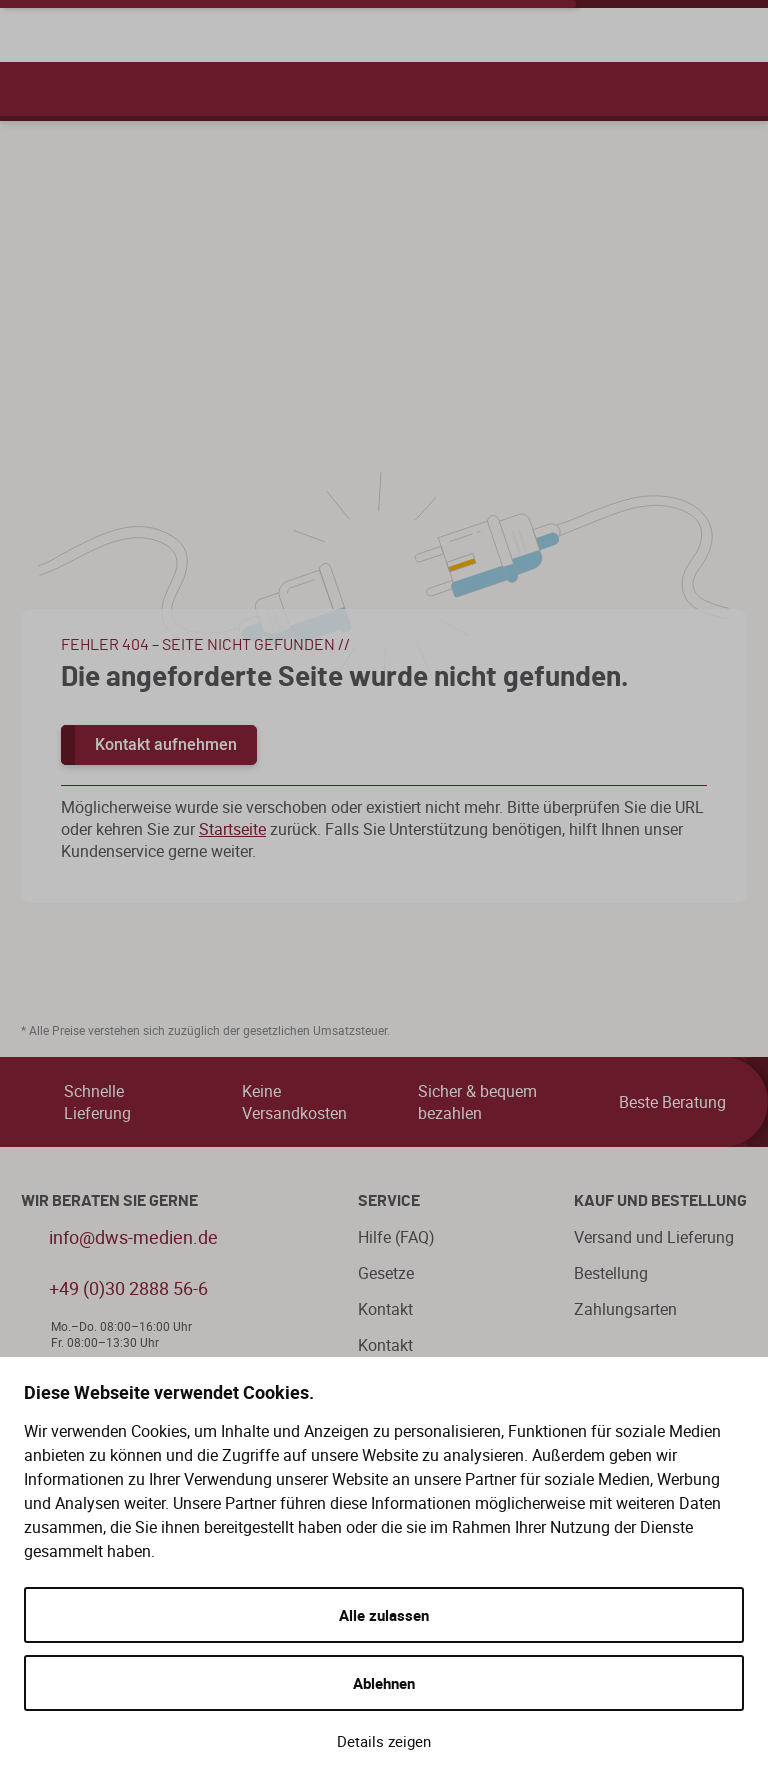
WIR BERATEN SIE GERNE (109, 1201)
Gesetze (386, 1273)
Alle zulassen (384, 1615)
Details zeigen (384, 1741)
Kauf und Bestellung (660, 1201)
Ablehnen (384, 1683)
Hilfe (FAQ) (396, 1237)
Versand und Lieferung (654, 1237)
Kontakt (385, 1309)
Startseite (232, 829)
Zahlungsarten (625, 1309)
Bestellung (611, 1273)
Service (389, 1201)
